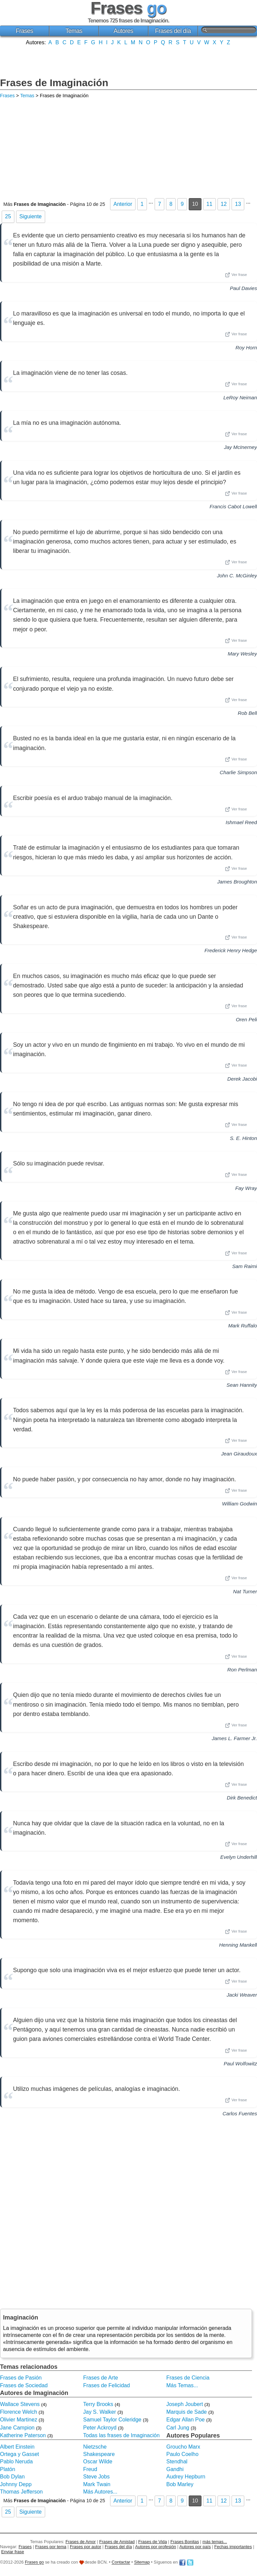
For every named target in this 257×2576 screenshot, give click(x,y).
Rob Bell (247, 713)
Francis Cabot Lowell (233, 506)
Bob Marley (179, 2484)
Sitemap (142, 2562)
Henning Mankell (238, 1945)
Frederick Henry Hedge (230, 950)
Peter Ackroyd (99, 2427)
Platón (7, 2469)
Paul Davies (243, 288)
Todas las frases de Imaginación (121, 2435)
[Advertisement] (128, 61)
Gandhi (175, 2469)
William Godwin (239, 1503)
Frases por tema (50, 2546)
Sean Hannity (242, 1385)
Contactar (121, 2562)
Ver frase (236, 275)
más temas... (214, 2541)
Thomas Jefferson (21, 2492)
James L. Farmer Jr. (234, 1738)
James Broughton (237, 881)
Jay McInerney (240, 447)
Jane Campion (17, 2427)
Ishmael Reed (241, 822)
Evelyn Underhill (238, 1857)
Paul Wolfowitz (240, 2063)
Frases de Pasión (21, 2378)
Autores (123, 30)
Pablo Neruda (16, 2461)
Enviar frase (12, 2551)
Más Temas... (182, 2385)
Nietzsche (94, 2447)
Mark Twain (96, 2484)
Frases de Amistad (117, 2541)
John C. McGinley (237, 575)
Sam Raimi (244, 1266)
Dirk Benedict (242, 1797)
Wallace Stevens (20, 2404)
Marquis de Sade (186, 2412)
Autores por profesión (155, 2546)
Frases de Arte (100, 2378)
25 (8, 216)
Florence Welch (18, 2412)
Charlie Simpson (238, 772)
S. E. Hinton (243, 1138)
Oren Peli (246, 1019)
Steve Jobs (96, 2476)
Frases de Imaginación (54, 82)
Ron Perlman (242, 1669)
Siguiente (30, 216)
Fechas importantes (233, 2546)
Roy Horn (246, 347)
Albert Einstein (17, 2447)
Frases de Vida (152, 2541)
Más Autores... (100, 2492)
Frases (24, 30)
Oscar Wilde (97, 2461)
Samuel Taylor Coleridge (112, 2419)
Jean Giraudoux (239, 1453)
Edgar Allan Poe (185, 2419)
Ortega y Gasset (19, 2454)
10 (195, 204)
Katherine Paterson (23, 2435)
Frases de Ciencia (187, 2378)
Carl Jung (177, 2427)
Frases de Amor (81, 2541)
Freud (90, 2469)
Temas (74, 30)
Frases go (34, 2562)
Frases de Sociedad (24, 2385)
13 (238, 204)
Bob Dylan (12, 2476)
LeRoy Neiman (240, 397)
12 (224, 204)
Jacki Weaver (242, 1995)
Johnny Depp (15, 2484)
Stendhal (176, 2461)
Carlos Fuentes (240, 2113)
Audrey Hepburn (185, 2476)
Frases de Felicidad (106, 2385)
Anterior (122, 204)
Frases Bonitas (184, 2541)
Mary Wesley (242, 653)
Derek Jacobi (242, 1079)
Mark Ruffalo (242, 1325)
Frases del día (173, 30)
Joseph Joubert (184, 2404)
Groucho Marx (183, 2447)
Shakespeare (98, 2454)
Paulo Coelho (182, 2454)
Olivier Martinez (18, 2419)
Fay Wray (246, 1188)
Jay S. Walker (99, 2412)
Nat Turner (245, 1591)
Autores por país (195, 2546)
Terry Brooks (98, 2404)
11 (209, 204)
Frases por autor (85, 2546)
